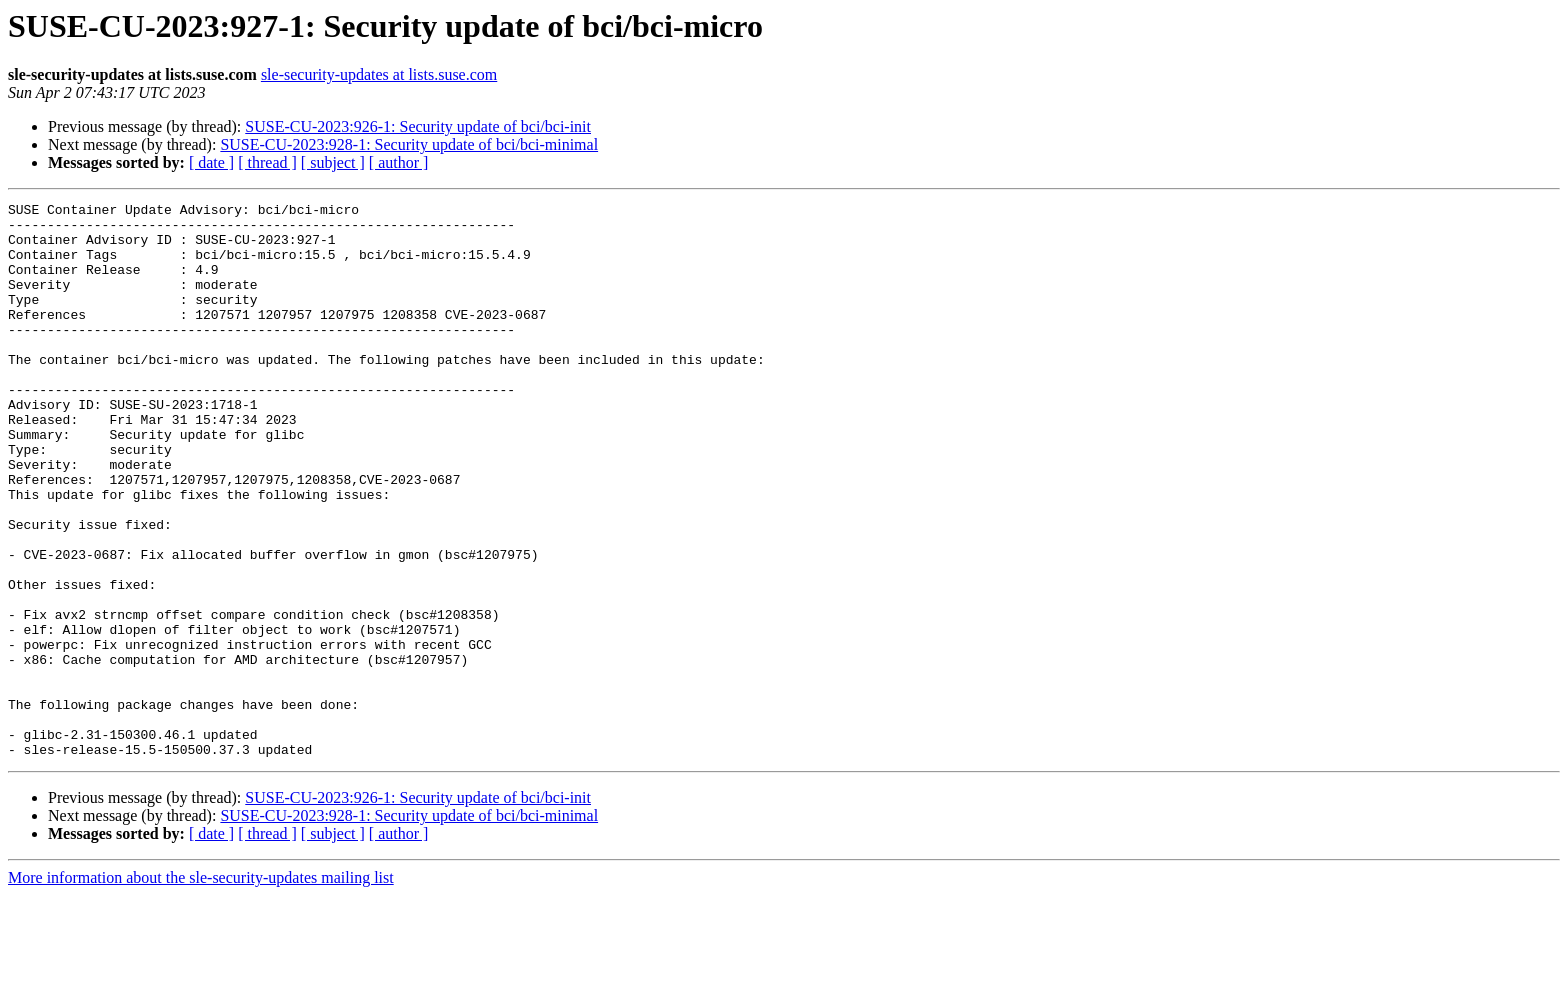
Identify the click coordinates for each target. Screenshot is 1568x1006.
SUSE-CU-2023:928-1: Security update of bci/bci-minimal (409, 144)
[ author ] (399, 162)
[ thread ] (267, 162)
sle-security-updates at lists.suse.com (379, 74)
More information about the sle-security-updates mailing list (201, 988)
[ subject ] (333, 162)
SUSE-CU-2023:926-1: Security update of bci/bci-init (418, 126)
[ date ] (211, 162)
